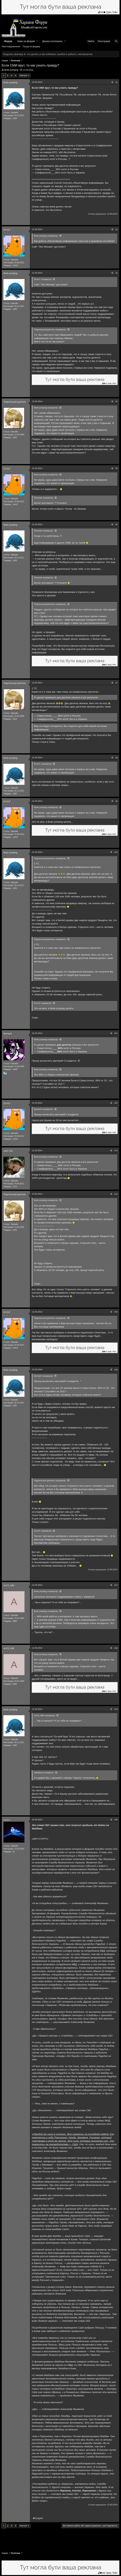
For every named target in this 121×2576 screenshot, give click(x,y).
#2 (116, 229)
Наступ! (23, 75)
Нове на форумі (26, 41)
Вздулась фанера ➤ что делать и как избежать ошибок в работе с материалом (47, 54)
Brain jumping (11, 70)
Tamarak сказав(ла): (43, 498)
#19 (116, 1709)
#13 (116, 1150)
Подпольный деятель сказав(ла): (50, 329)
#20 (116, 1820)
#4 (116, 401)
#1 (116, 82)
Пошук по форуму (31, 46)
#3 (116, 273)
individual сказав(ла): (44, 1772)
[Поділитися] (112, 82)
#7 (116, 683)
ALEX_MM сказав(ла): (44, 1715)
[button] (37, 41)
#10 (116, 852)
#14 (116, 1194)
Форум (8, 41)
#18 (116, 1648)
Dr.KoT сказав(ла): (43, 279)
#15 (116, 1312)
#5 (116, 468)
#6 (116, 524)
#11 (116, 1033)
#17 (116, 1585)
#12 (116, 1103)
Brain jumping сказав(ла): (46, 236)
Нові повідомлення (11, 46)
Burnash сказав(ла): (43, 1109)
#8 (116, 758)
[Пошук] (116, 41)
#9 (116, 801)
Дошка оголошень (52, 41)
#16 (116, 1370)
